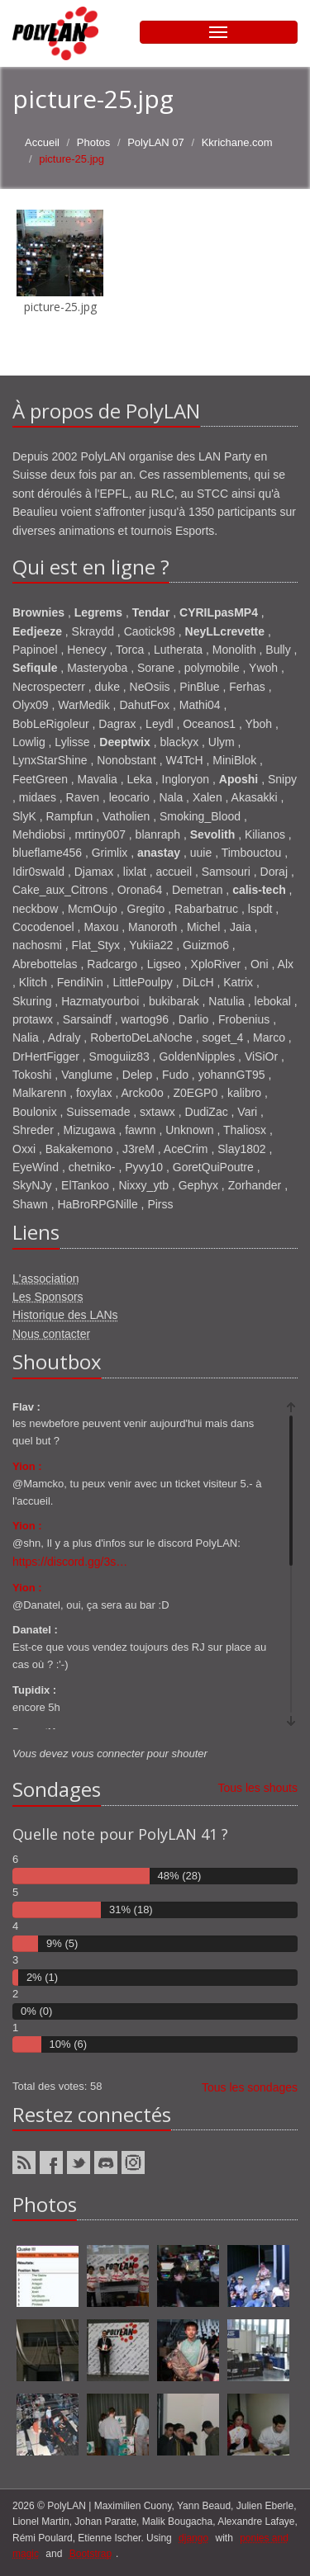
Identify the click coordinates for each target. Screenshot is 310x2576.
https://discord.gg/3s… (69, 1561)
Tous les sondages (250, 2087)
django (193, 2538)
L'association (45, 1278)
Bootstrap (90, 2553)
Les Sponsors (47, 1296)
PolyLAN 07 (155, 142)
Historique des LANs (65, 1314)
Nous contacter (51, 1333)
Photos (93, 142)
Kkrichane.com (237, 142)
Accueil (42, 142)
